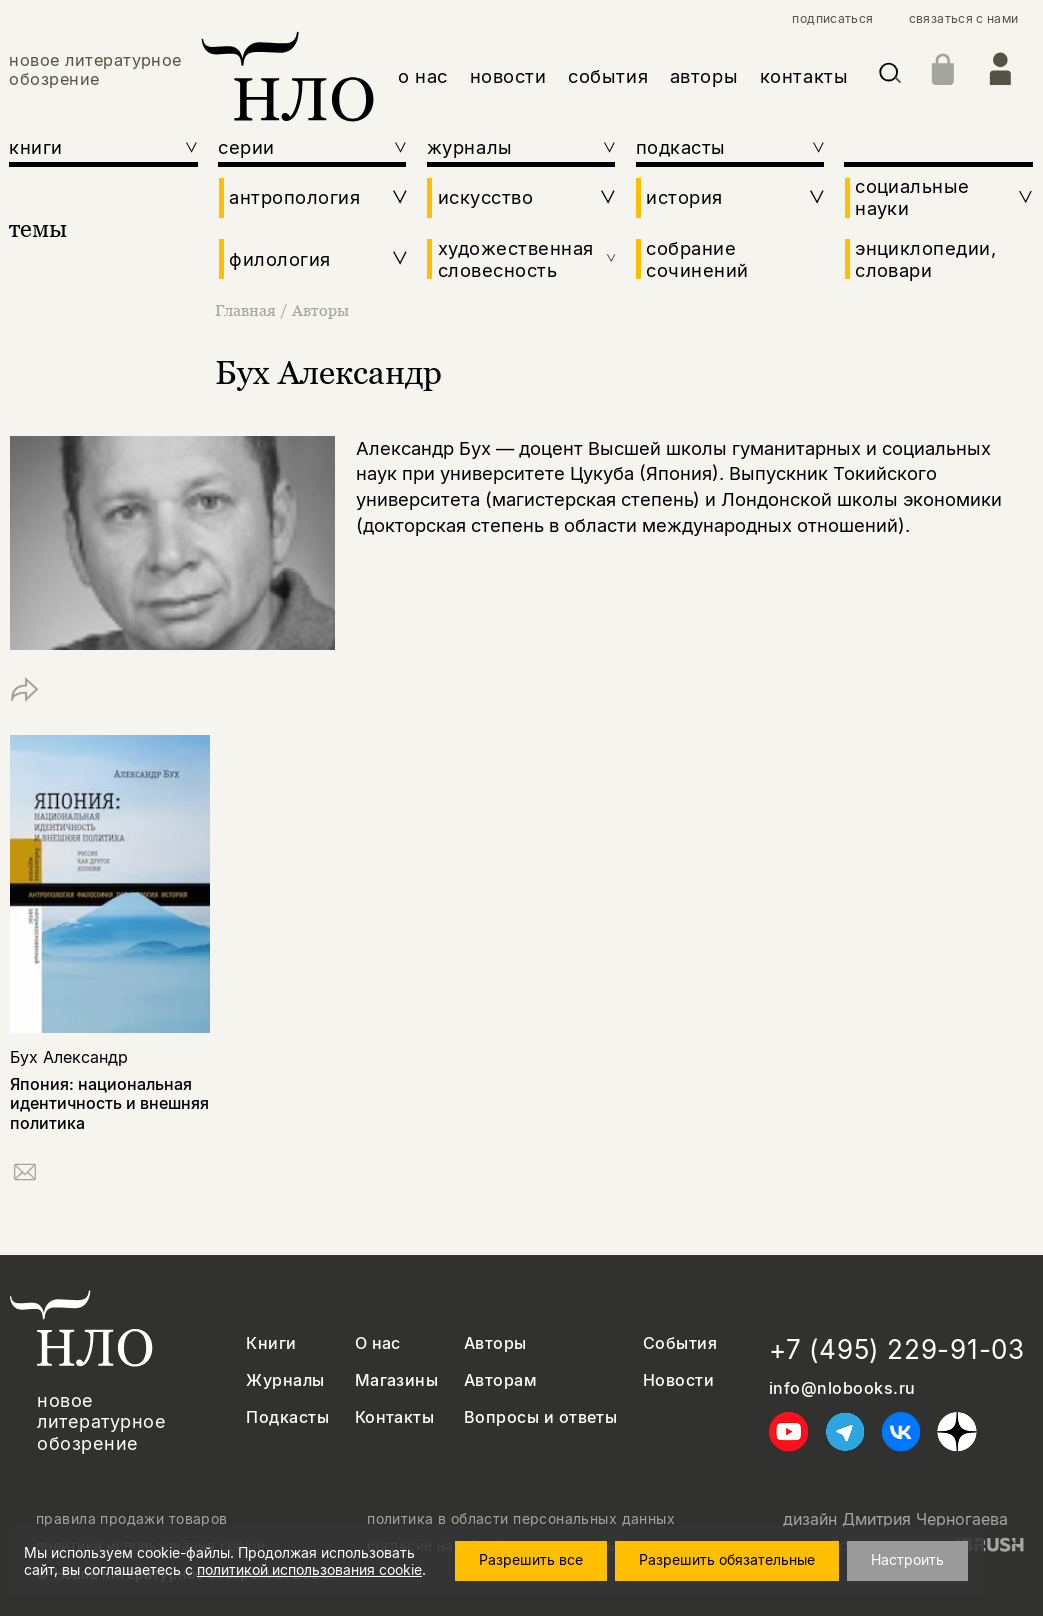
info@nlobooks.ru (842, 1388)
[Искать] (890, 76)
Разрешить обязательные (727, 1559)
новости (508, 76)
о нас (423, 76)
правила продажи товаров (132, 1519)
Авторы (320, 310)
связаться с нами (964, 19)
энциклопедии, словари (925, 259)
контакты (804, 76)
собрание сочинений (697, 259)
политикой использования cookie (309, 1569)
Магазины (397, 1380)
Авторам (500, 1380)
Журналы (285, 1380)
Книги (271, 1343)
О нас (378, 1343)
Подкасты (287, 1417)
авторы (704, 76)
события (608, 76)
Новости (678, 1380)
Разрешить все (531, 1559)
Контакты (395, 1417)
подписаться (832, 19)
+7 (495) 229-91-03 (897, 1349)
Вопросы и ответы (541, 1417)
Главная (247, 310)
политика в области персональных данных (521, 1519)
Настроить (907, 1559)
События (680, 1343)
